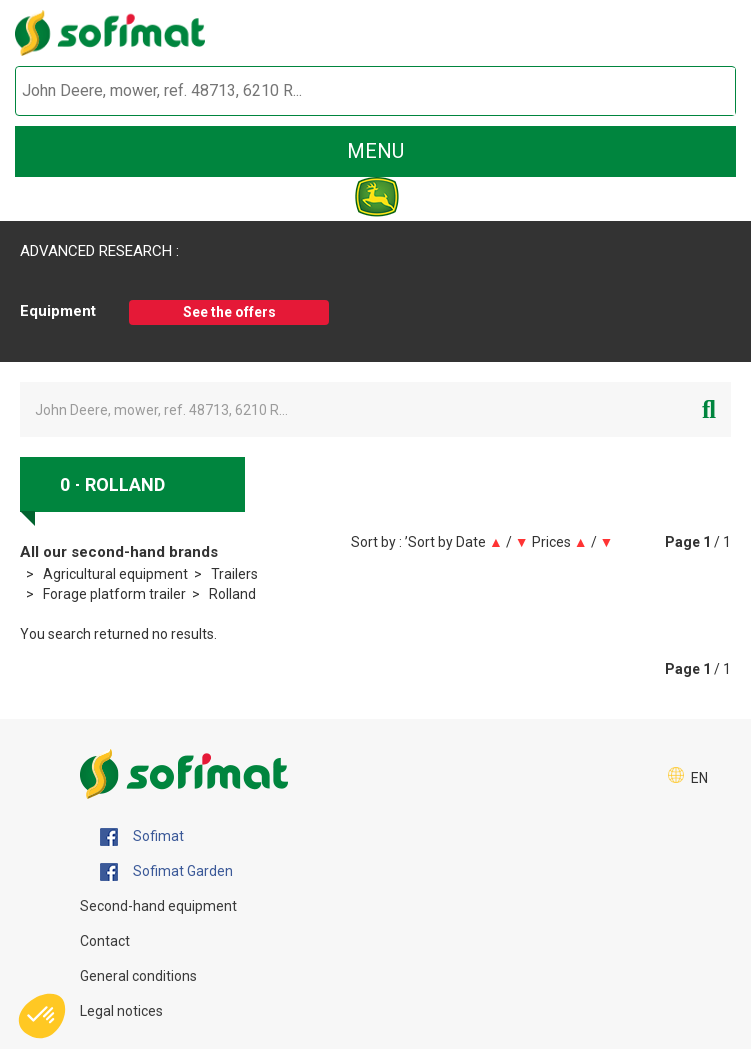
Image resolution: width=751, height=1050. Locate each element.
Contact (105, 941)
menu (375, 151)
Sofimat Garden (166, 872)
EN (699, 778)
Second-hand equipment (158, 906)
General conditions (138, 976)
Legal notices (121, 1011)
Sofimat (142, 837)
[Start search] (697, 91)
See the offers (229, 312)
